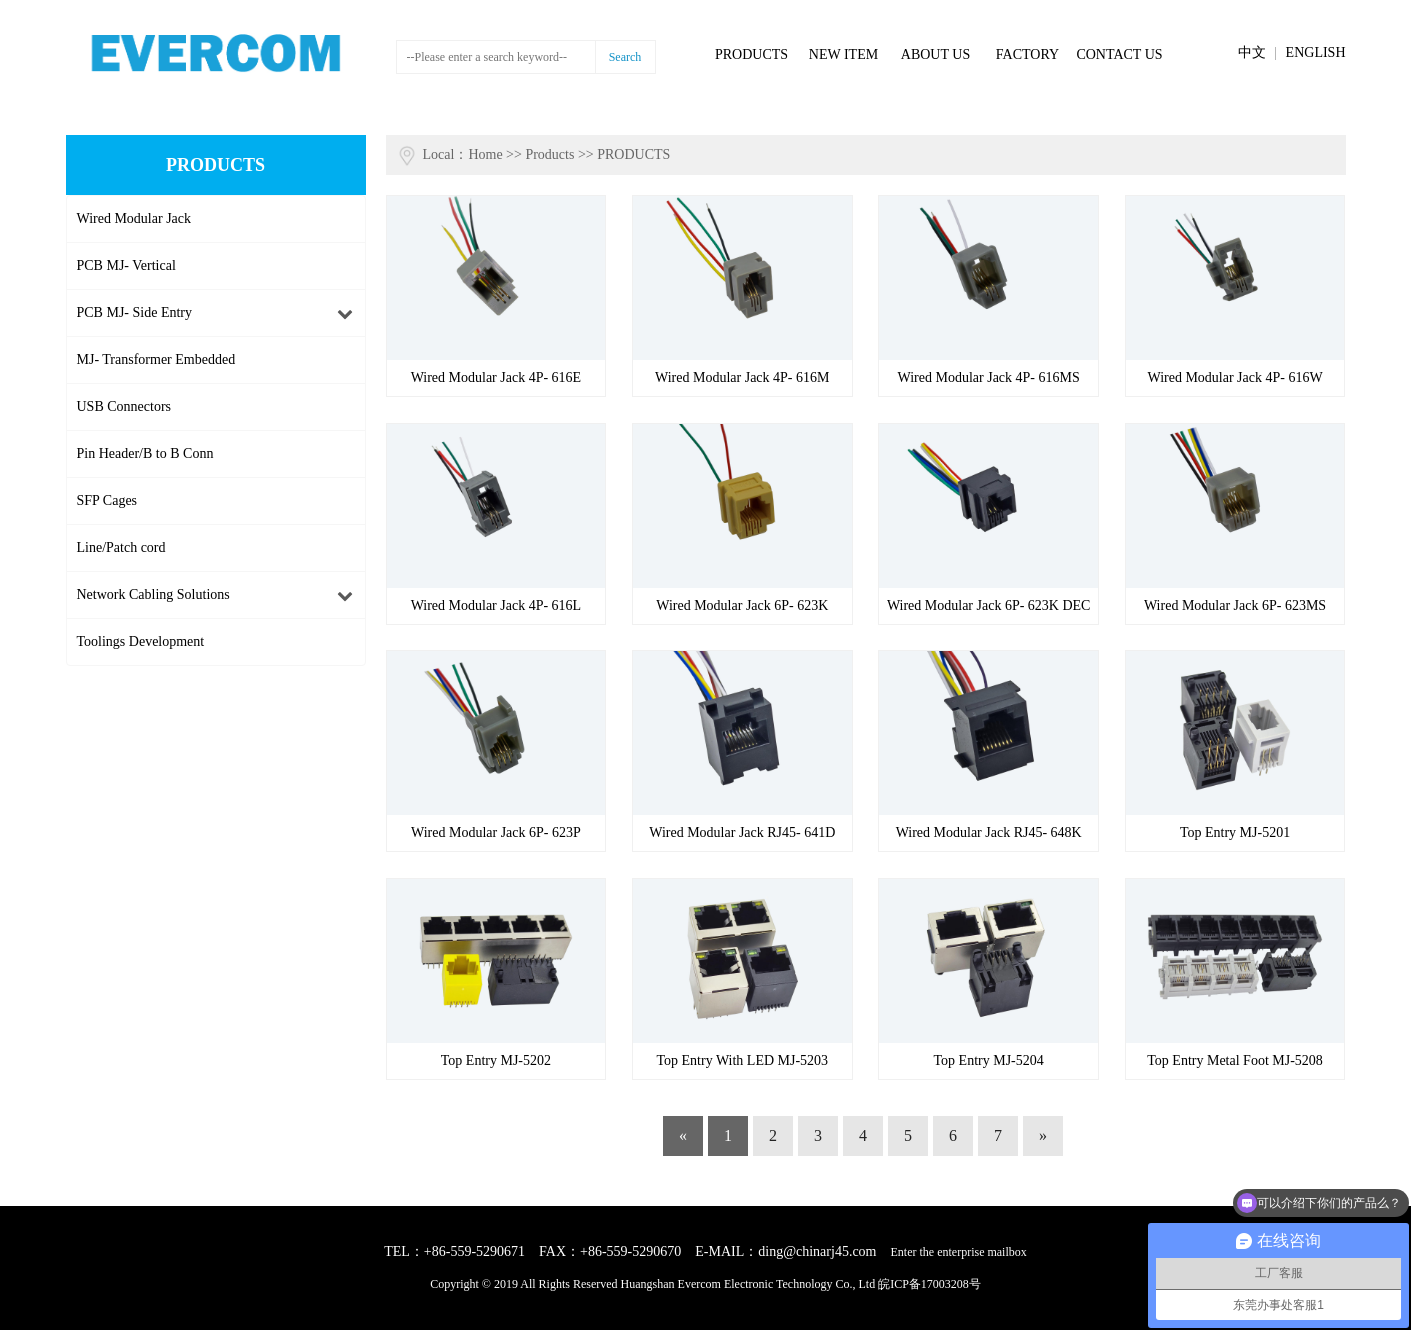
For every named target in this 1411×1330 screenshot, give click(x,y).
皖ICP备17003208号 (929, 1284)
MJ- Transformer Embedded (156, 359)
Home (485, 154)
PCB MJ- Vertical (126, 265)
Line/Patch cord (121, 547)
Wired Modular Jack (134, 218)
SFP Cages (107, 500)
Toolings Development (141, 641)
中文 (1252, 52)
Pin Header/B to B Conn (145, 453)
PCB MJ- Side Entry (135, 312)
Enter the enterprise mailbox (959, 1252)
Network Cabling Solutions (153, 594)
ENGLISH (1316, 52)
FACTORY (1027, 54)
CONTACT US (1119, 54)
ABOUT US (935, 54)
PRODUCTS (751, 54)
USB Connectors (124, 406)
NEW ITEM (843, 54)
